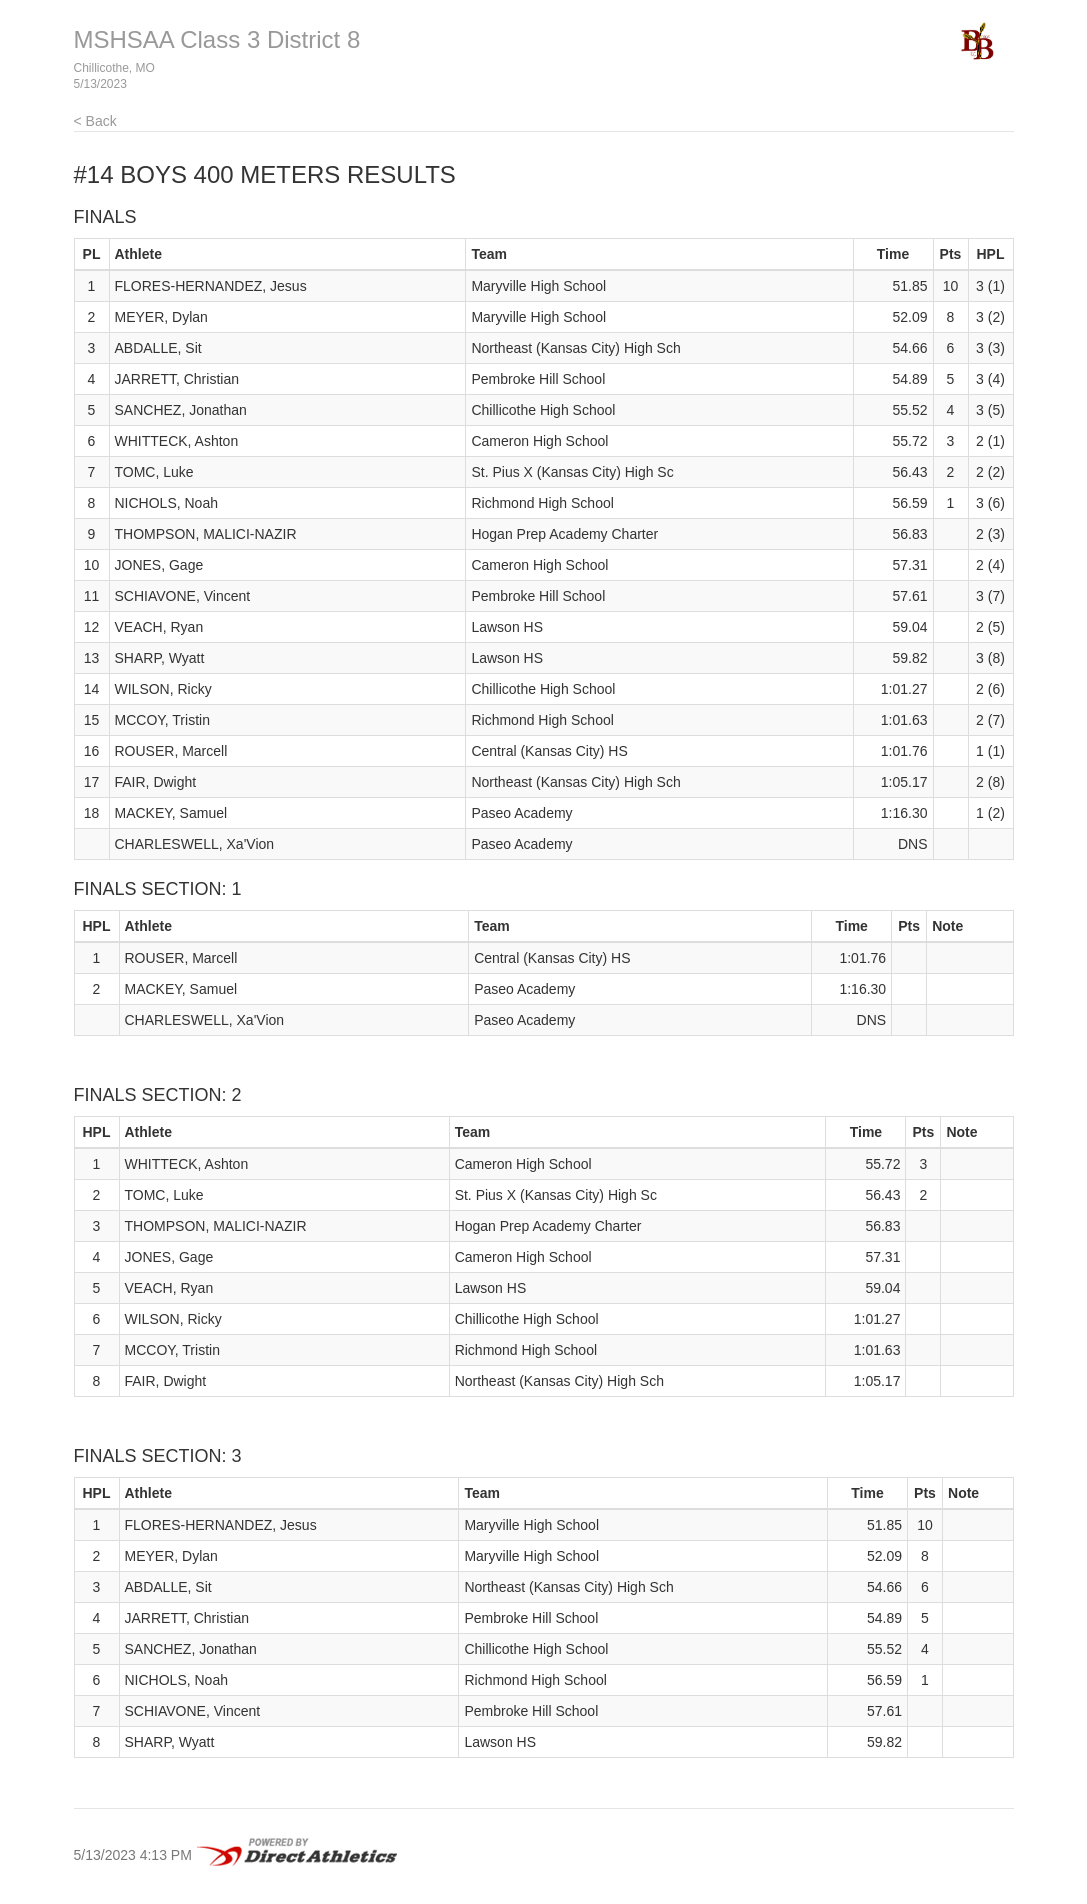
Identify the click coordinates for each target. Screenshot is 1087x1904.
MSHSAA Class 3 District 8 (217, 39)
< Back (95, 121)
